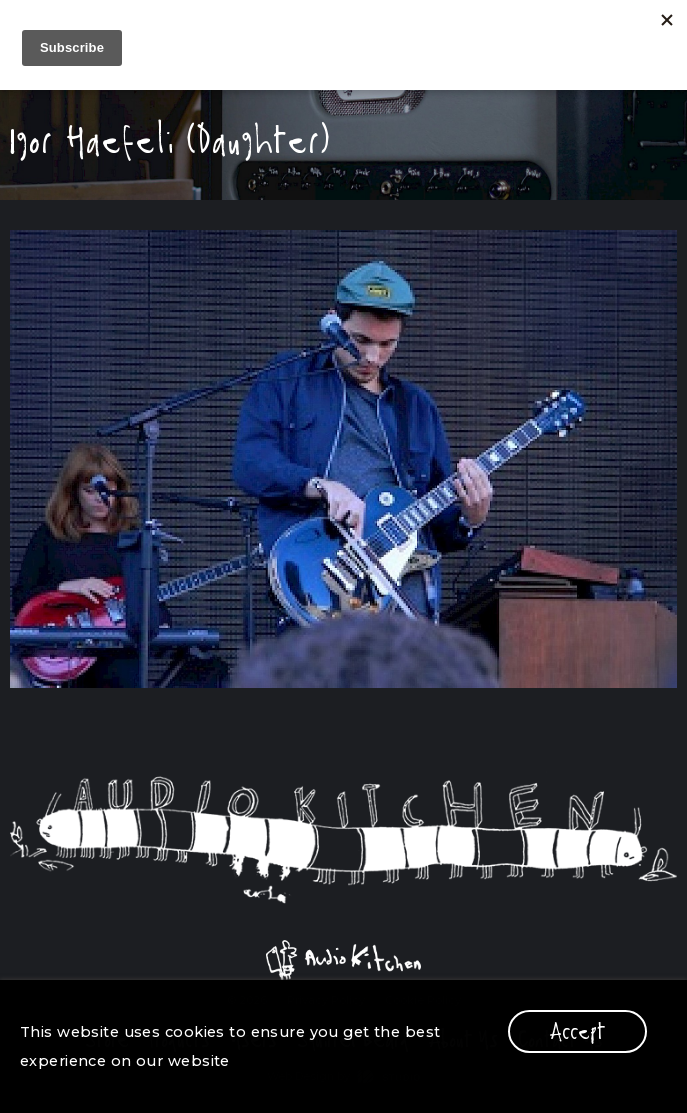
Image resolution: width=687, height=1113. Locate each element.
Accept (577, 1031)
